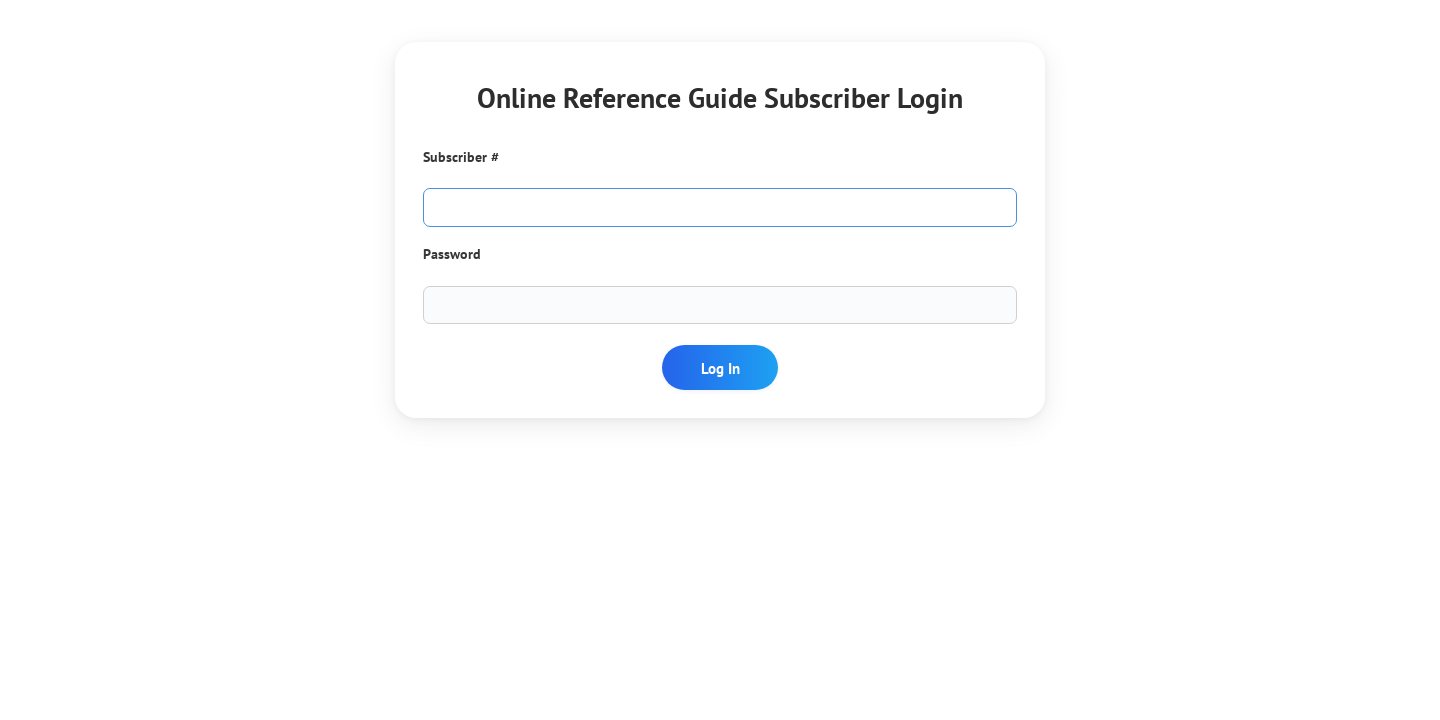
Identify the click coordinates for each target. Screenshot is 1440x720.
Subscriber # (461, 157)
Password (452, 254)
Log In (720, 368)
